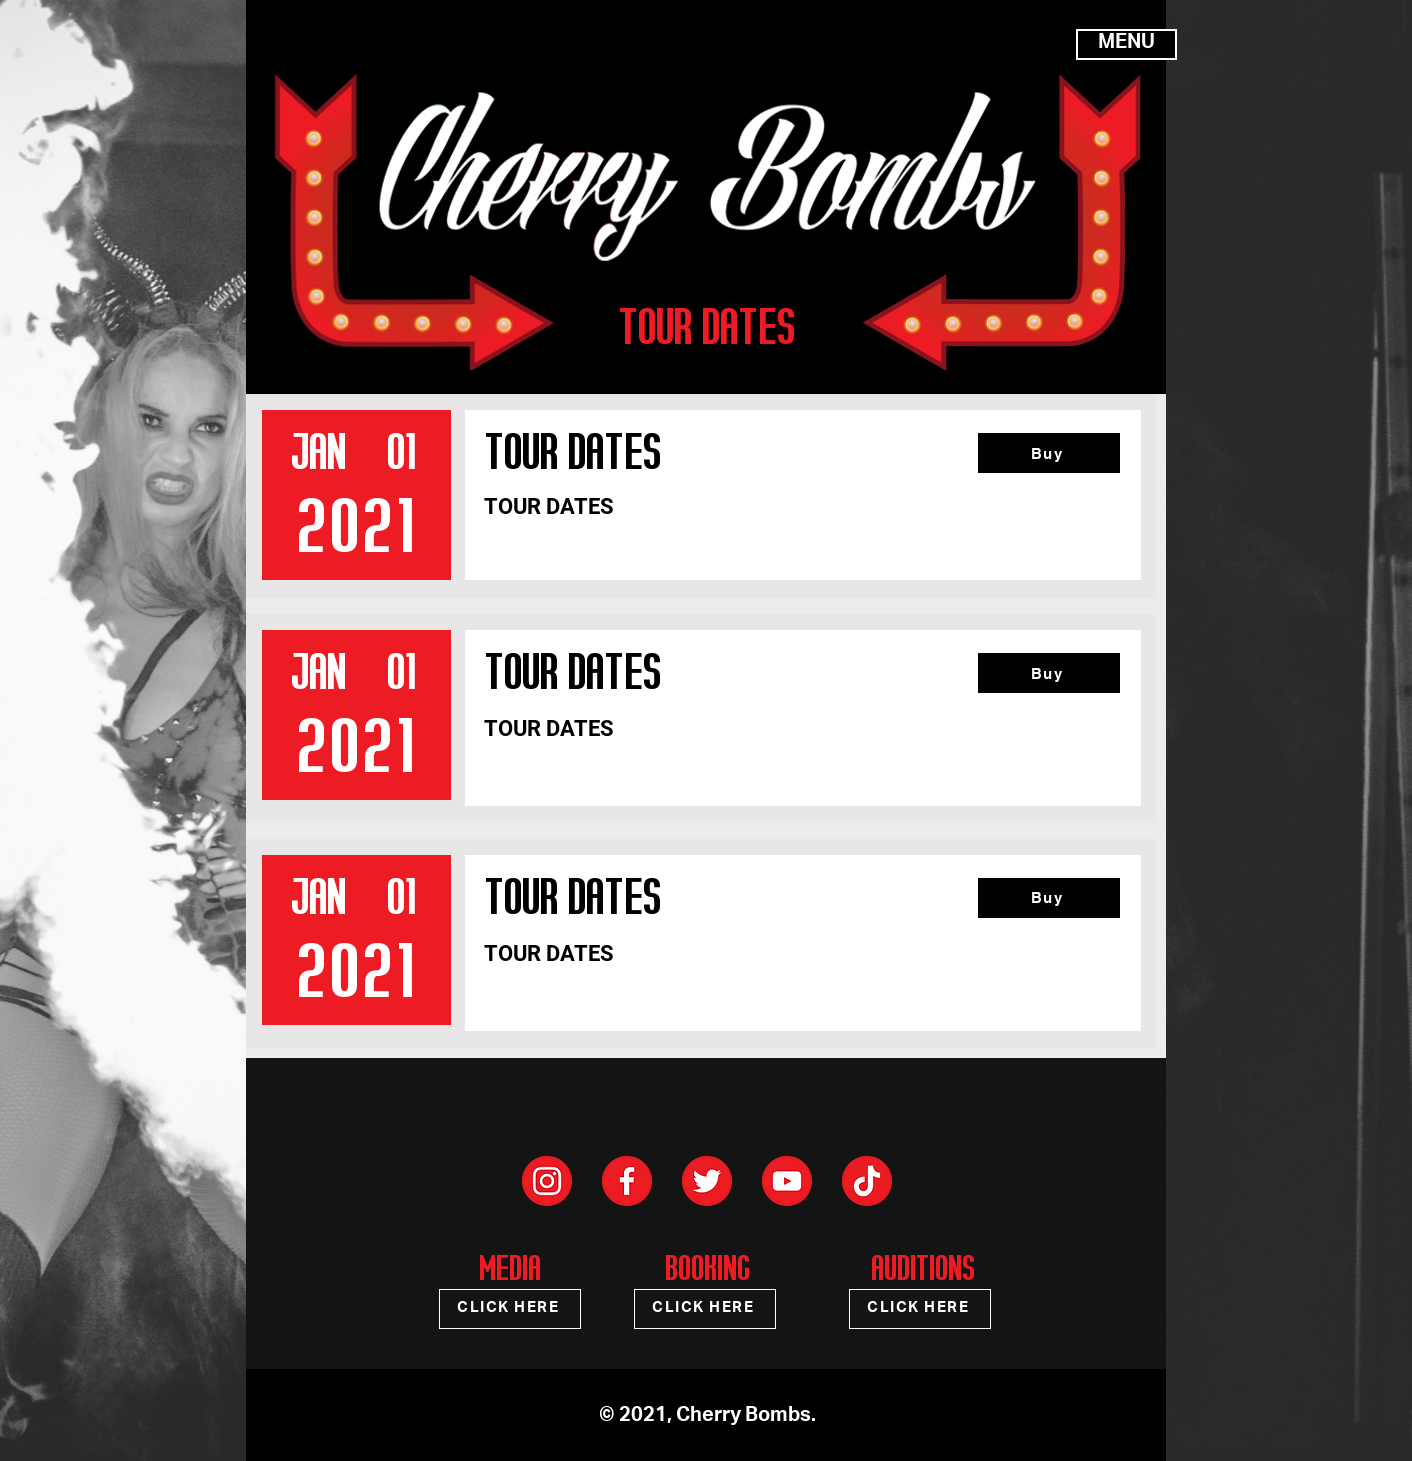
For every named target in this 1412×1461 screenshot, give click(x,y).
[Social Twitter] (707, 1181)
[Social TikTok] (867, 1181)
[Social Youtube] (787, 1181)
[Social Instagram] (547, 1181)
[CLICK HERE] (510, 1309)
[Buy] (1049, 453)
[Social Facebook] (627, 1181)
